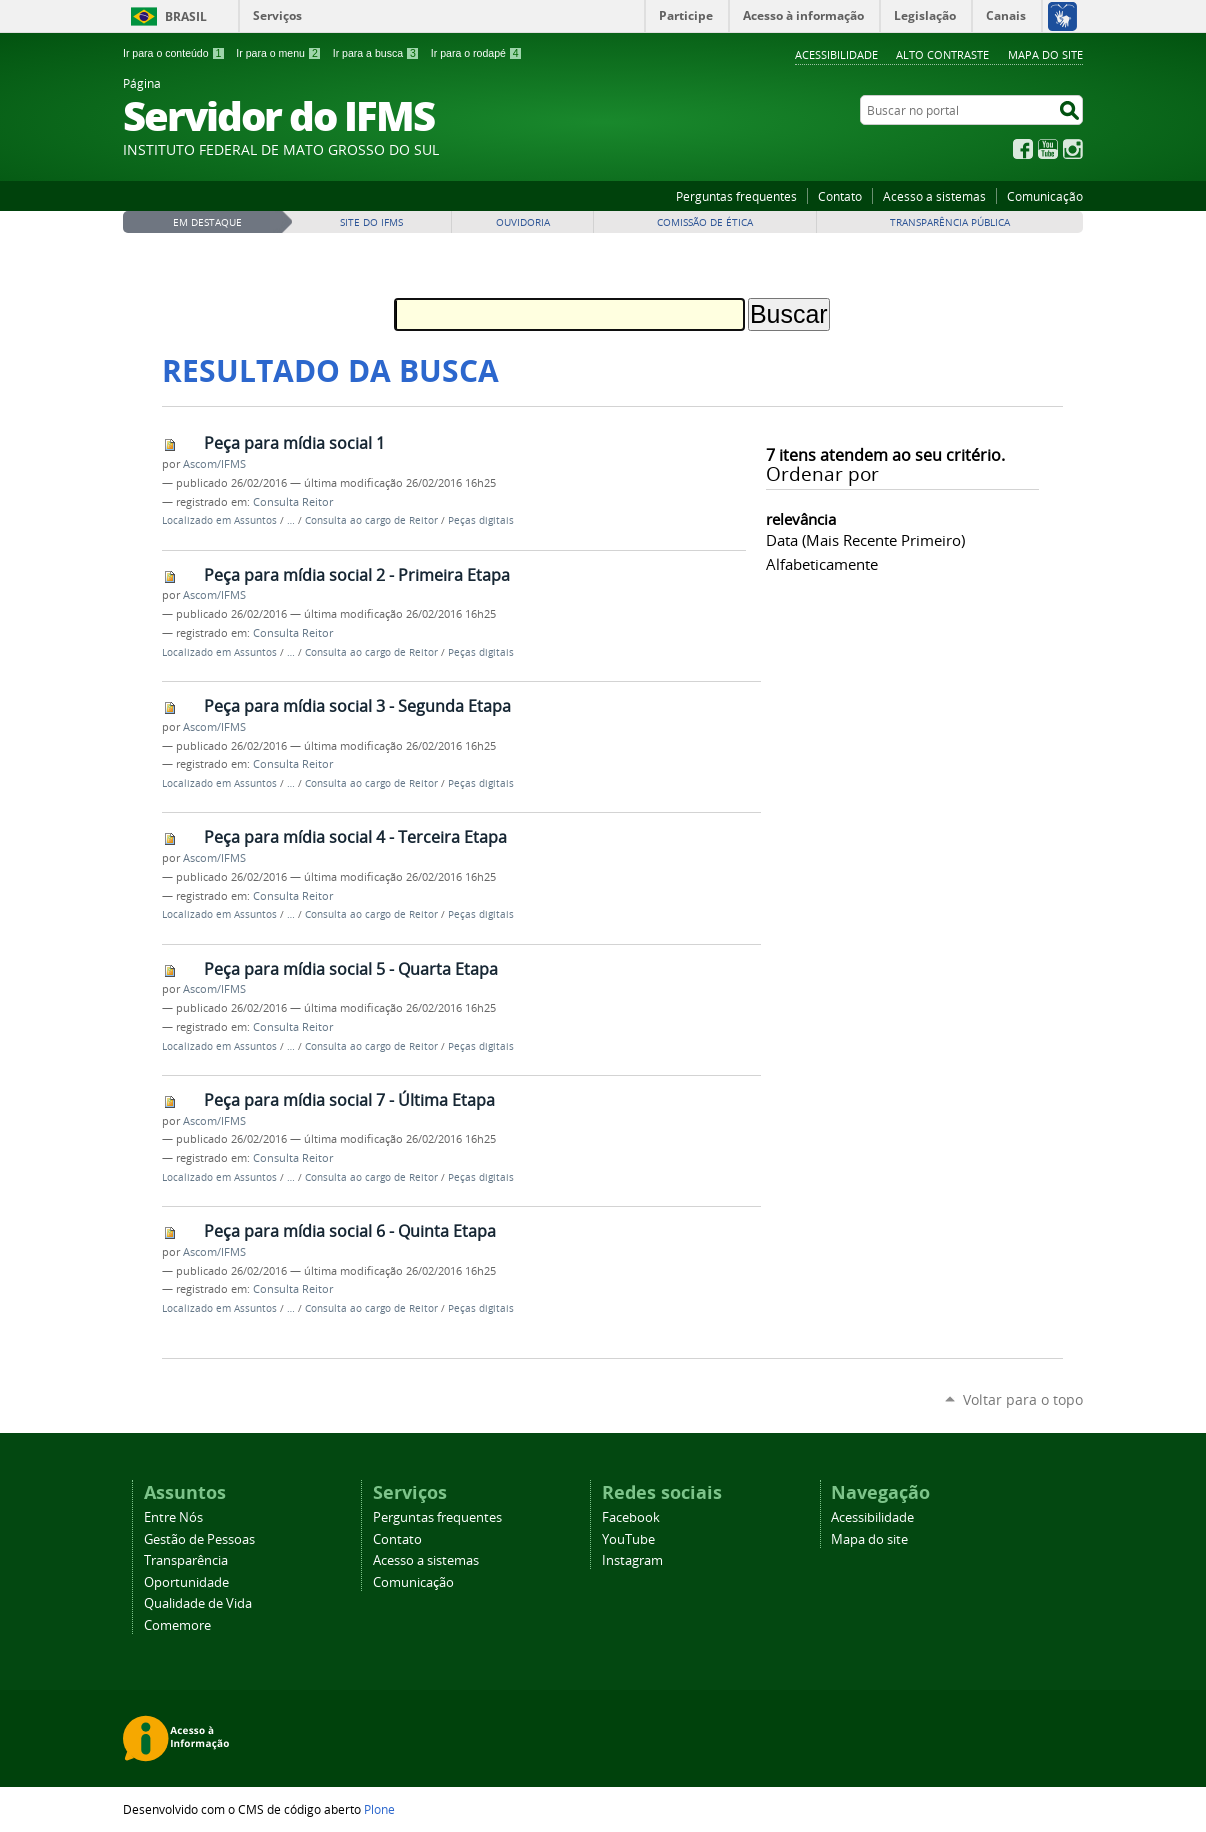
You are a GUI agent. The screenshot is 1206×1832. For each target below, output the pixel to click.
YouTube (1048, 149)
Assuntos (255, 520)
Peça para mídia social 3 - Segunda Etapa (357, 706)
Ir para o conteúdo (174, 53)
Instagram (1073, 149)
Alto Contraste (942, 54)
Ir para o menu (278, 53)
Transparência (186, 1560)
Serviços (277, 15)
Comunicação (1045, 196)
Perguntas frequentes (736, 196)
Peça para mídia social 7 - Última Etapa (349, 1100)
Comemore (177, 1625)
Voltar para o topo (1023, 1399)
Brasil (186, 16)
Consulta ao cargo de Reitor (371, 520)
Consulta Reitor (293, 502)
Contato (840, 196)
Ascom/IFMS (214, 464)
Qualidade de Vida (198, 1603)
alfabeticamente (822, 564)
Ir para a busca (376, 53)
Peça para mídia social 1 (294, 443)
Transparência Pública (950, 222)
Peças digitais (481, 520)
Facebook (1023, 149)
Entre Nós (173, 1517)
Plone (379, 1809)
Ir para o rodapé (477, 53)
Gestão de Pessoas (199, 1539)
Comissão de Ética (705, 222)
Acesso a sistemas (934, 196)
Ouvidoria (523, 222)
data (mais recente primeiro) (865, 540)
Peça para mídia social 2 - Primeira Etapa (357, 575)
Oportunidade (186, 1582)
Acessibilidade (836, 54)
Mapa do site (1045, 54)
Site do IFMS (371, 222)
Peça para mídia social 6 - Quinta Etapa (350, 1231)
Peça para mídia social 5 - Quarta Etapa (351, 969)
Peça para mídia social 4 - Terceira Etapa (355, 837)
